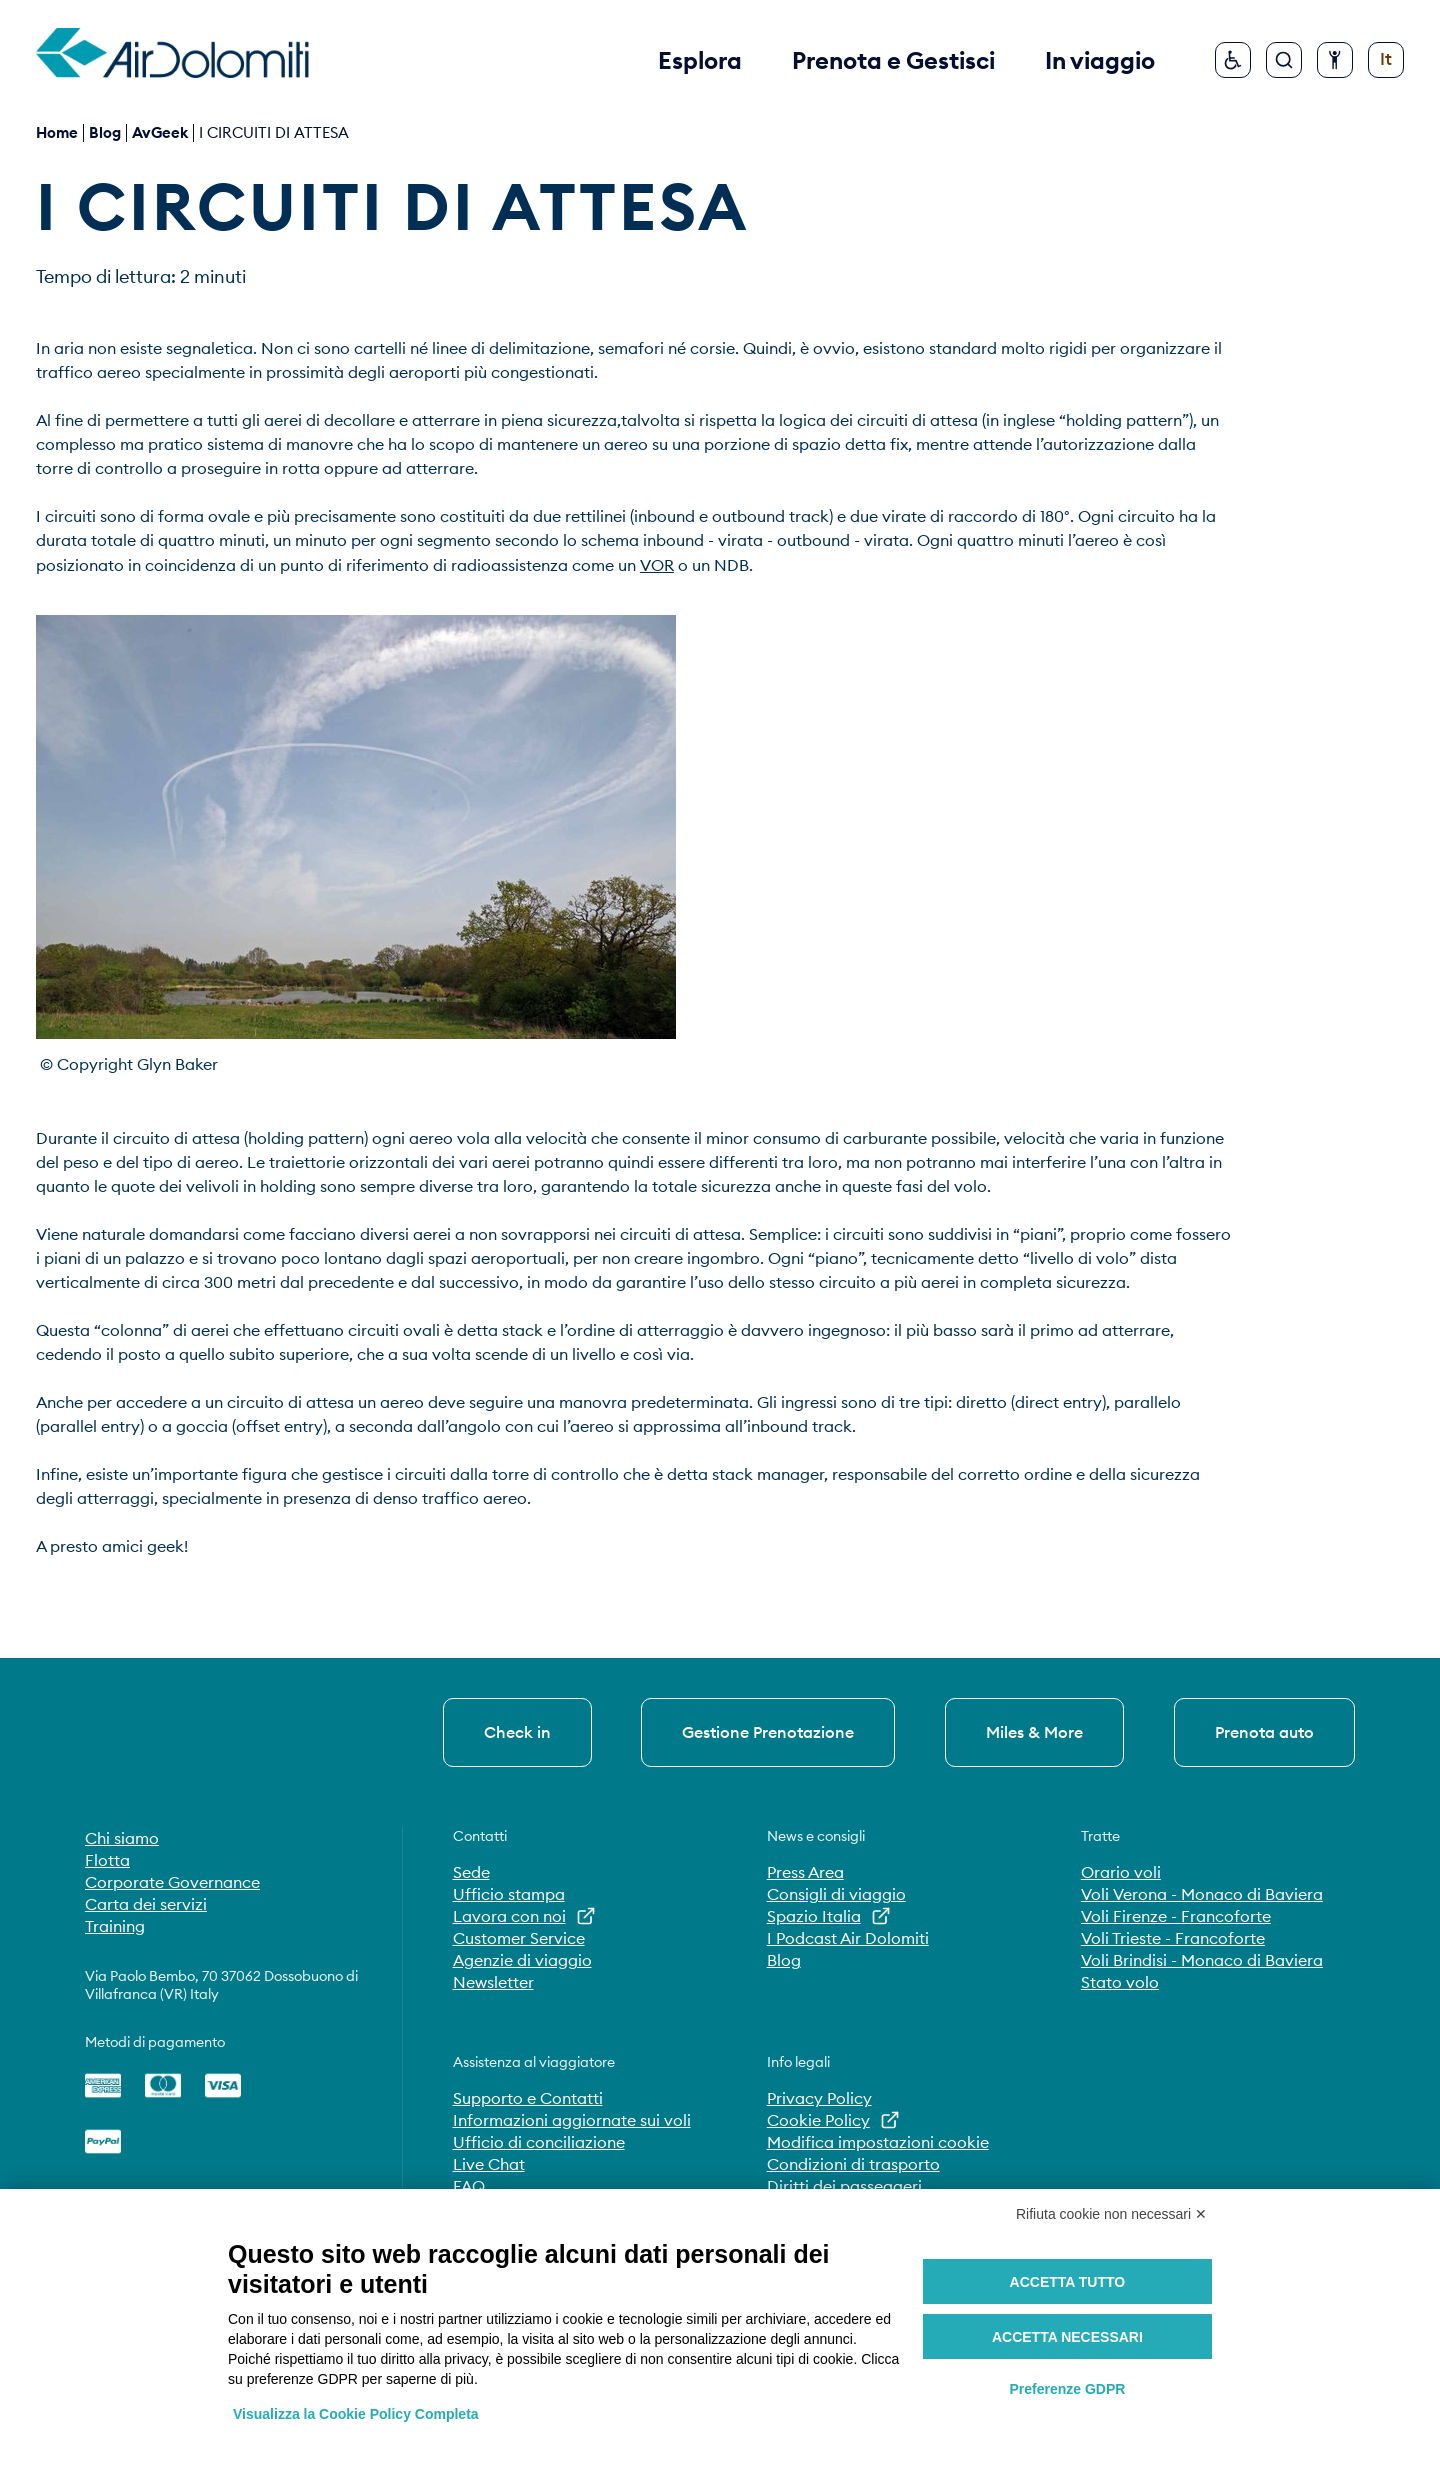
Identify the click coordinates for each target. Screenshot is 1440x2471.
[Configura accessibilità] (1335, 60)
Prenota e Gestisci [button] (893, 60)
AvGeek (160, 132)
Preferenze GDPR (1067, 2389)
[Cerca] (1284, 60)
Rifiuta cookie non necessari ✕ (1111, 2214)
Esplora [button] (700, 60)
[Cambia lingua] (1386, 60)
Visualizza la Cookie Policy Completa (356, 2414)
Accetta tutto (1068, 2282)
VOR (657, 565)
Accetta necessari (1067, 2337)
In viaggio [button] (1100, 60)
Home (57, 132)
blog (105, 132)
